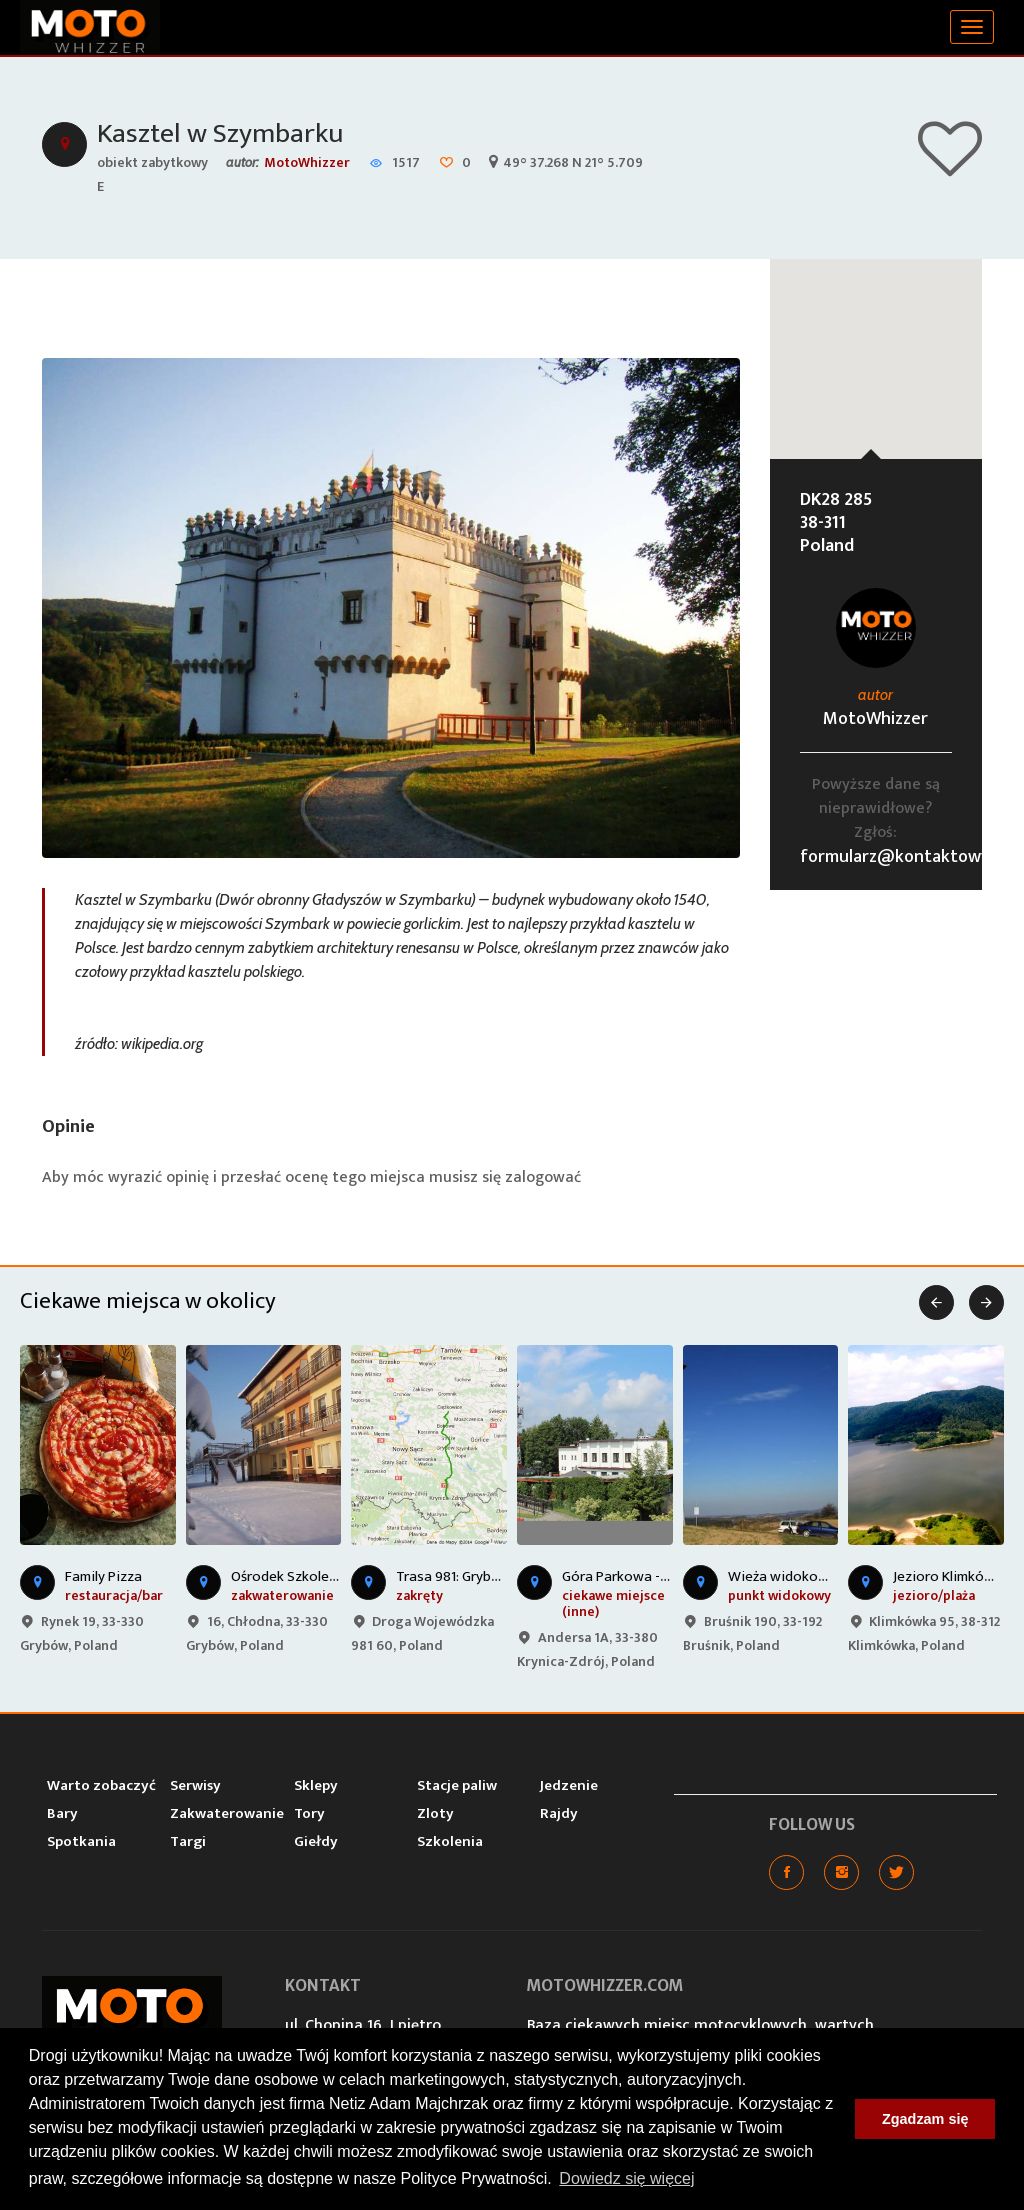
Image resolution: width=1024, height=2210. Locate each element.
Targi (188, 1841)
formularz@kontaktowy (895, 857)
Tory (309, 1813)
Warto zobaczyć (101, 1785)
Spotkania (81, 1841)
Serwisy (195, 1785)
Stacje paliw (457, 1785)
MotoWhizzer (307, 162)
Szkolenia (450, 1841)
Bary (62, 1813)
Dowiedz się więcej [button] (626, 2178)
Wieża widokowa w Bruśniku (818, 1576)
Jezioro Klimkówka (951, 1576)
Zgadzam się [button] (925, 2119)
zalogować (543, 1177)
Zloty (435, 1813)
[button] (876, 340)
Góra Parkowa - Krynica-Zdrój (655, 1576)
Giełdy (316, 1841)
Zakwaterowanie (227, 1813)
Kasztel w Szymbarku (220, 133)
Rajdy (559, 1813)
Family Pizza (103, 1576)
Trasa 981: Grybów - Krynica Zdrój (501, 1576)
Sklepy (316, 1785)
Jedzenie (569, 1785)
